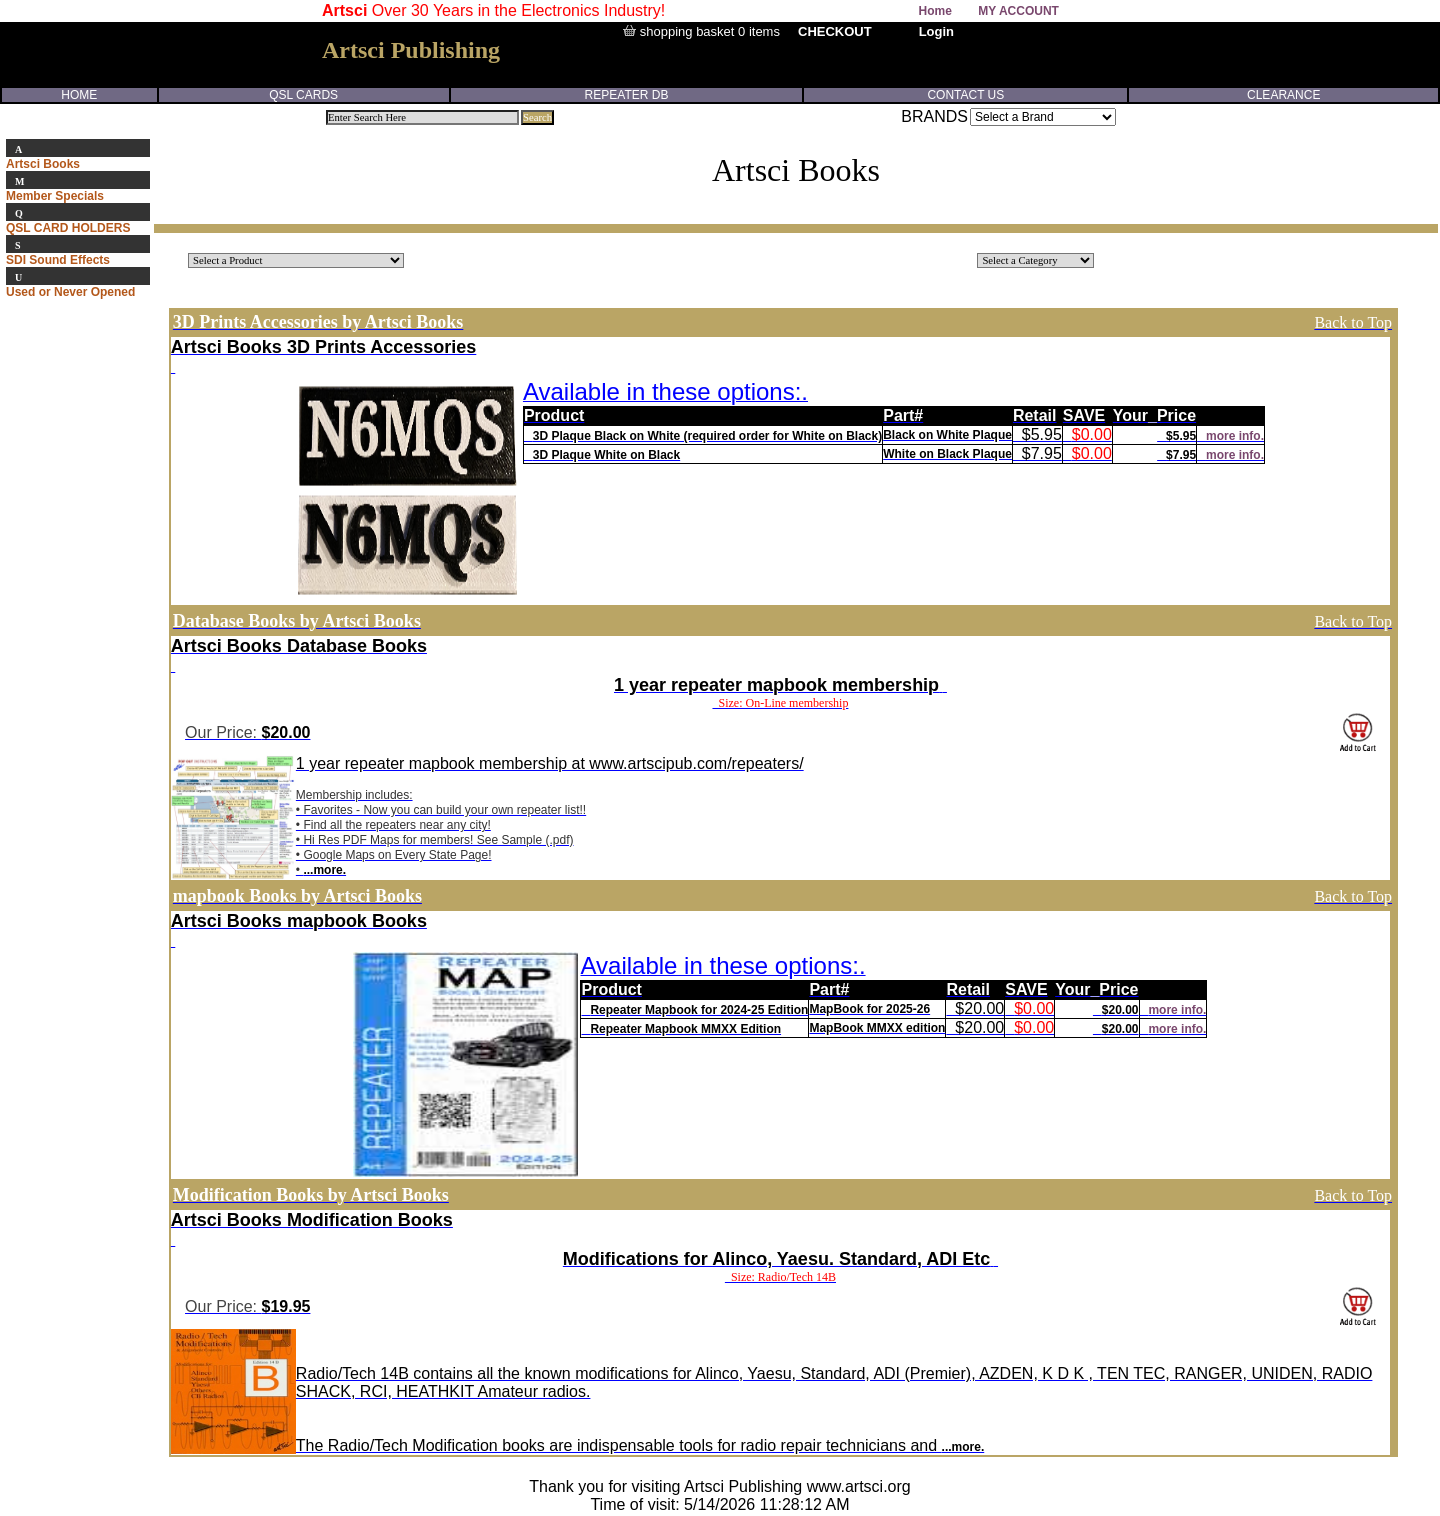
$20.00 (1120, 1010)
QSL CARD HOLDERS (68, 228)
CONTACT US (965, 95)
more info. (1235, 436)
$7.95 (1181, 455)
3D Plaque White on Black (606, 455)
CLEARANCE (1283, 95)
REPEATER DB (627, 95)
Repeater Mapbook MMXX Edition (685, 1029)
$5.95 (1181, 436)
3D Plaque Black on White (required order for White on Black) (707, 436)
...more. (324, 870)
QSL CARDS (303, 95)
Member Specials (55, 196)
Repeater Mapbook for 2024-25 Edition (699, 1010)
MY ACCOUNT (1018, 11)
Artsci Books (43, 164)
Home (935, 11)
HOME (79, 95)
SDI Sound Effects (58, 260)
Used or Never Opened (70, 292)
